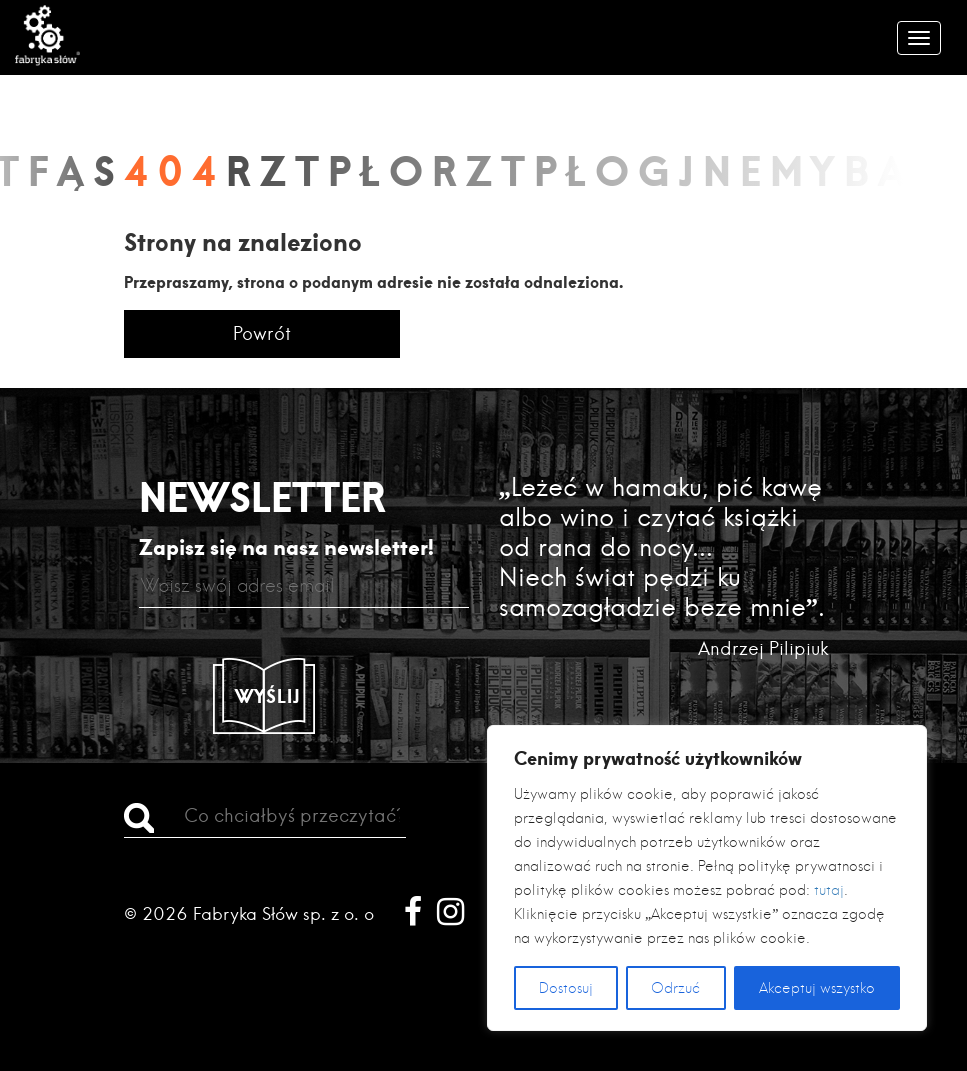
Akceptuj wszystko (817, 988)
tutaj (829, 890)
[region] (707, 878)
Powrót (262, 333)
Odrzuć (675, 988)
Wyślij (268, 696)
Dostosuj (566, 988)
